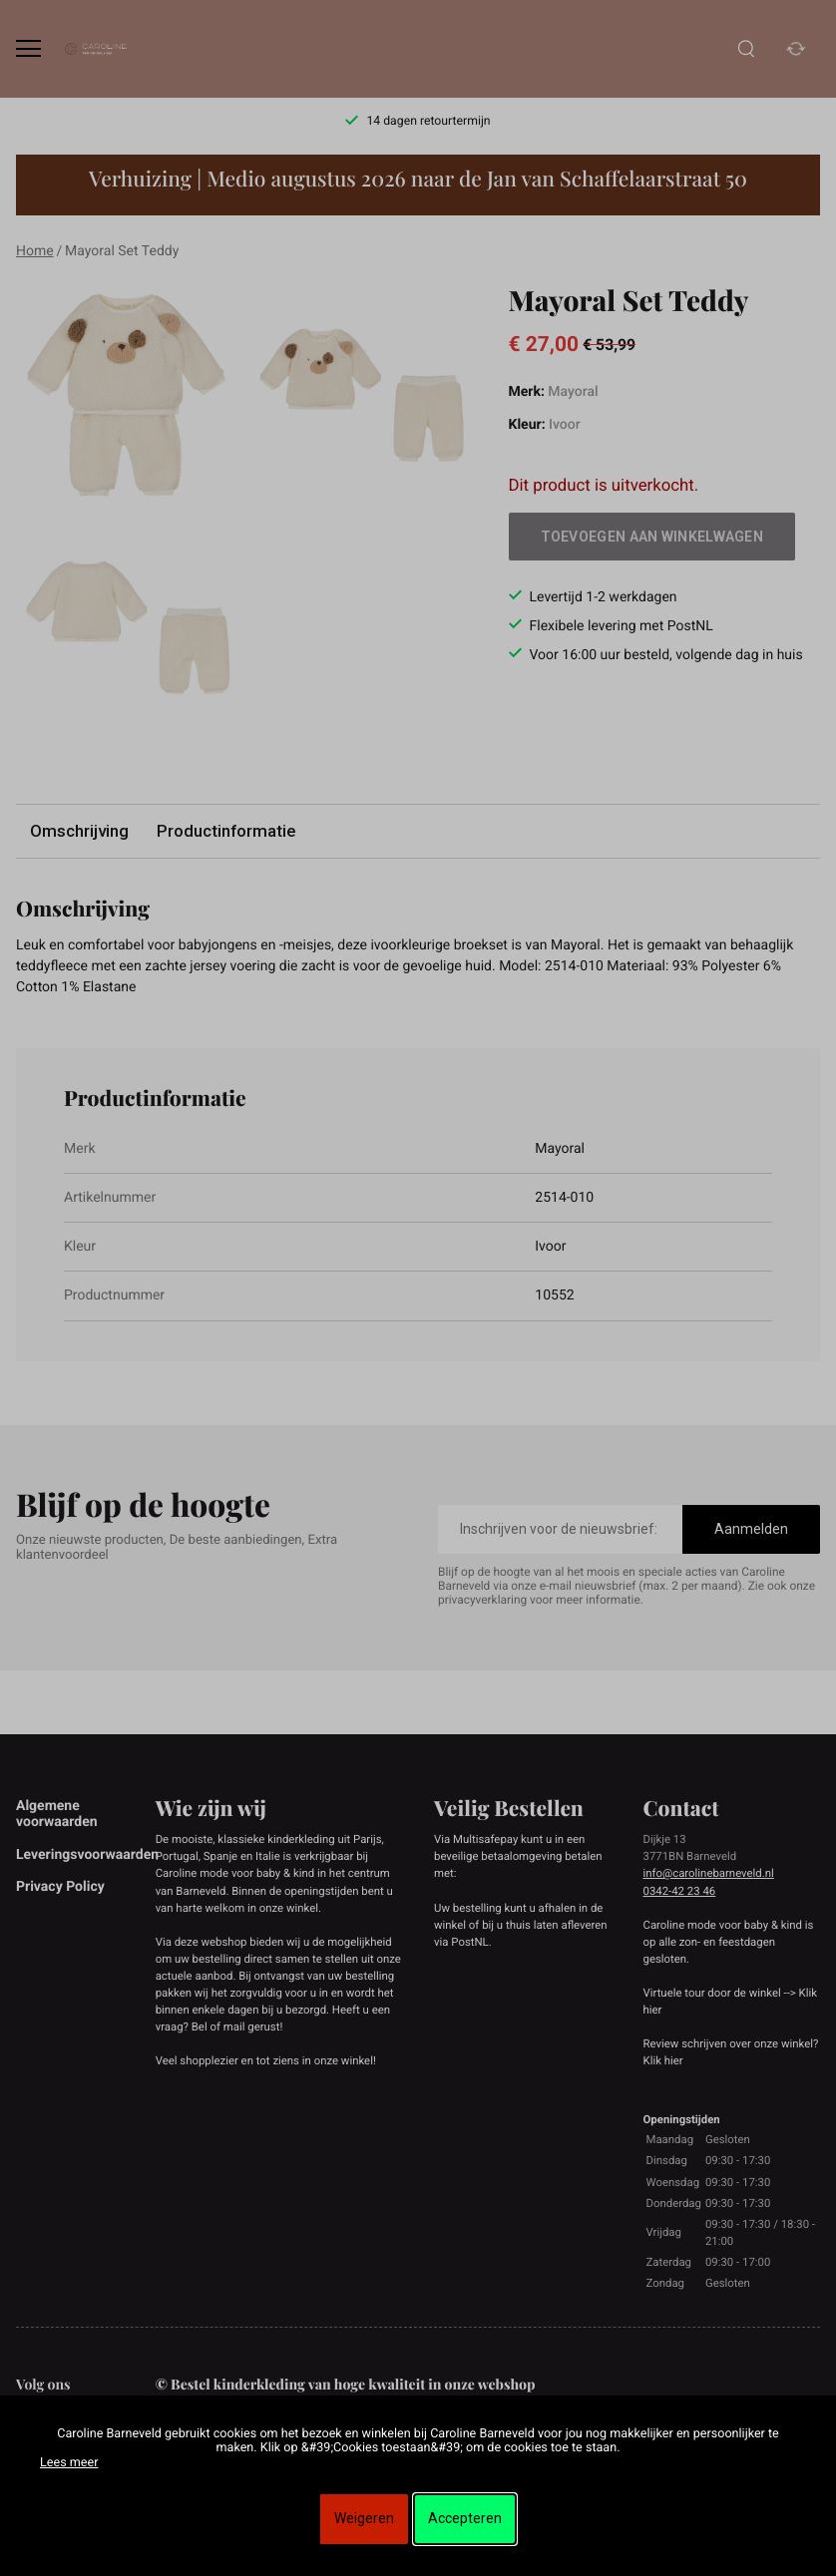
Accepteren (465, 2518)
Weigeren (364, 2518)
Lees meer (69, 2462)
